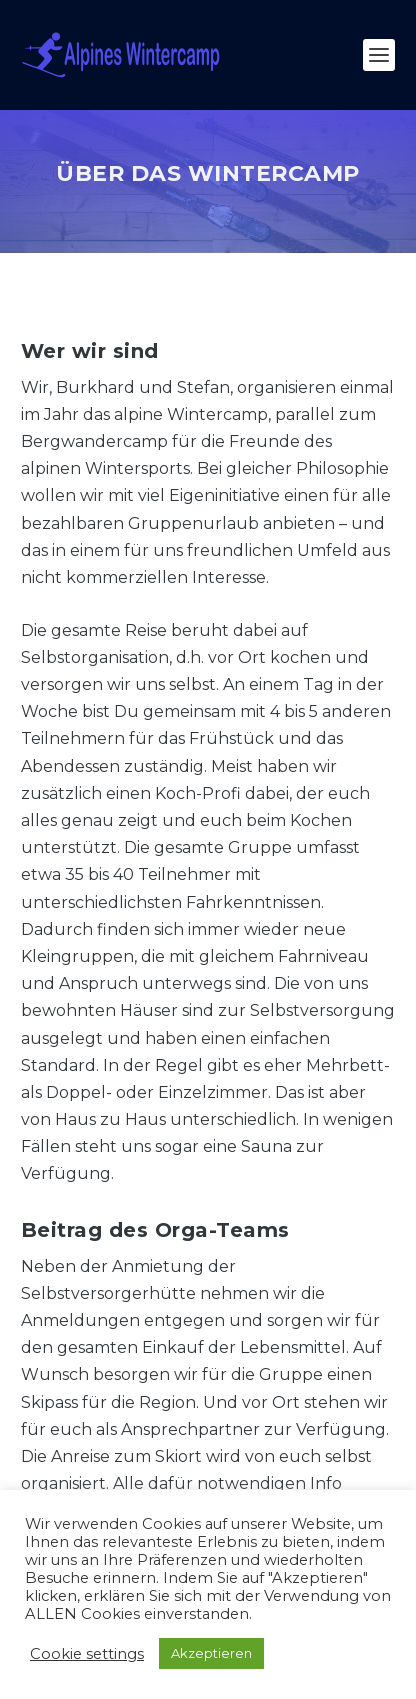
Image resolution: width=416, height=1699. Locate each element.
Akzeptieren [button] (211, 1653)
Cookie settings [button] (87, 1654)
